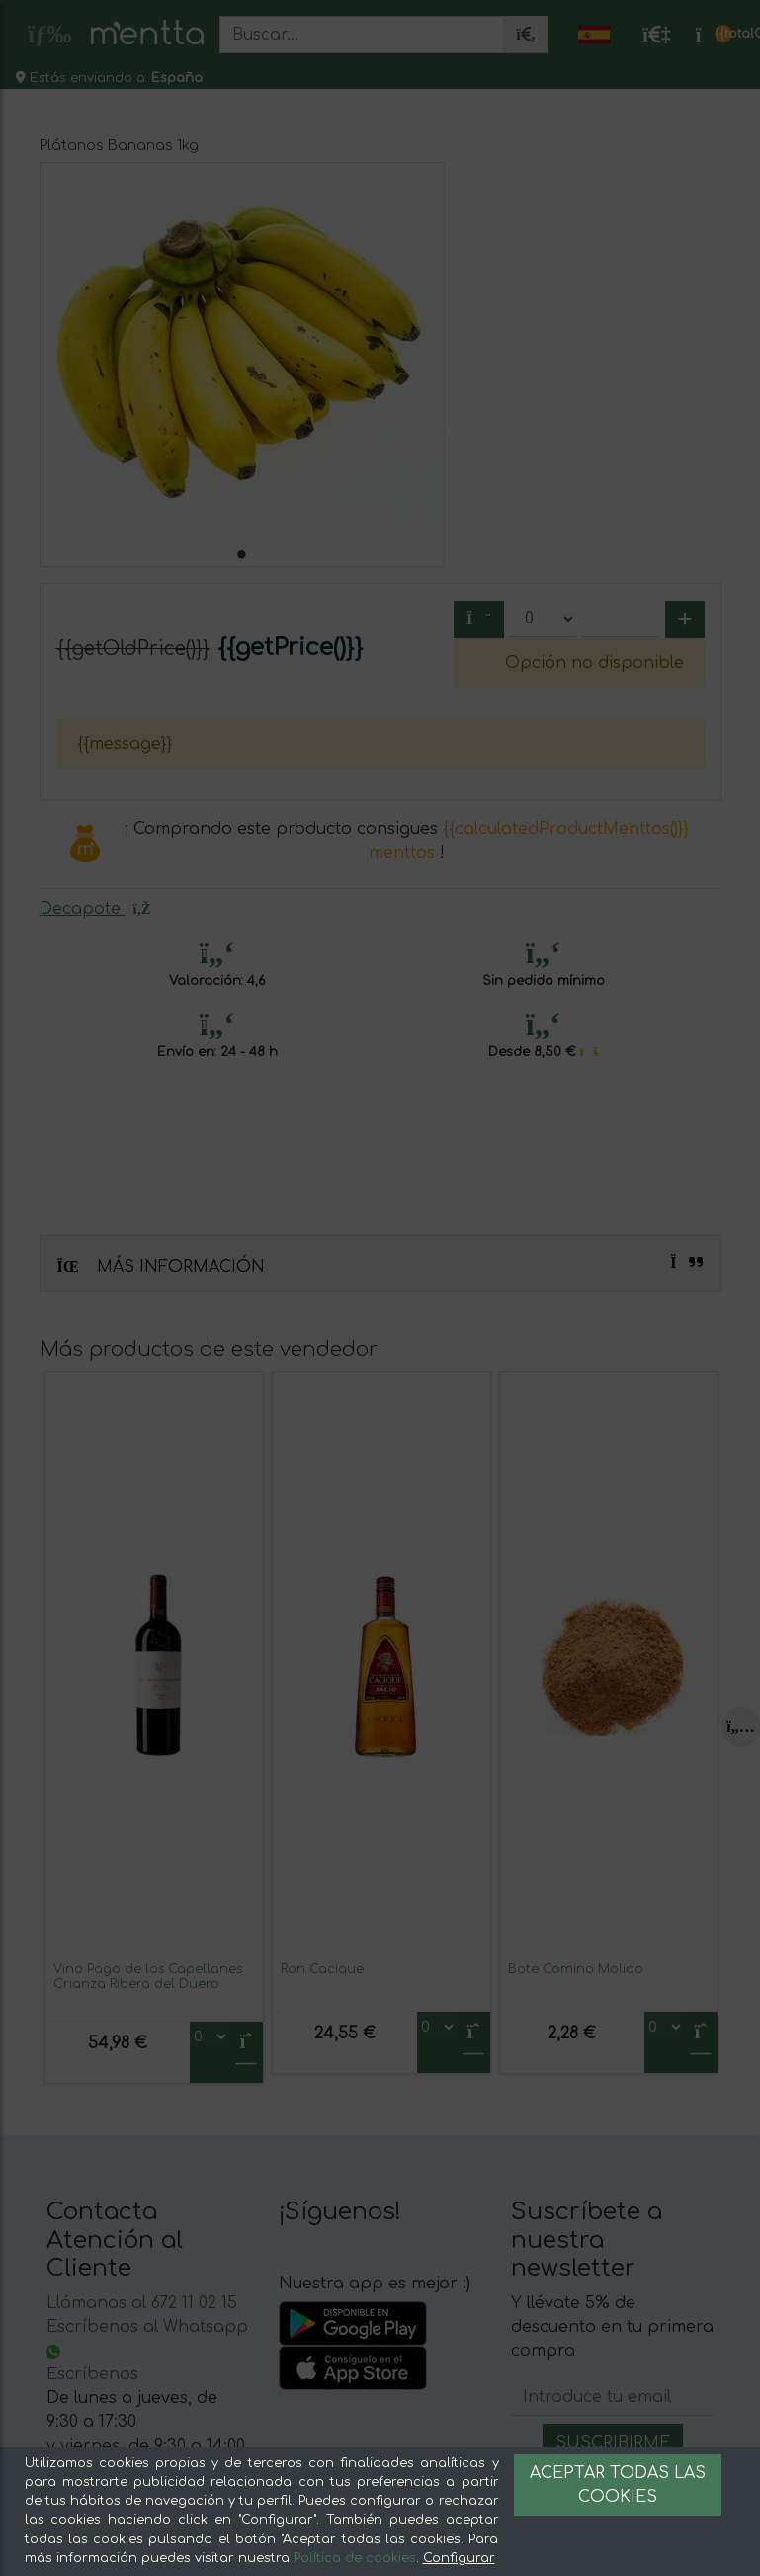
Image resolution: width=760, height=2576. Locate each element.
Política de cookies (355, 2558)
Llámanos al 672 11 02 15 (141, 2303)
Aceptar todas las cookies (618, 2485)
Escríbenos (92, 2374)
